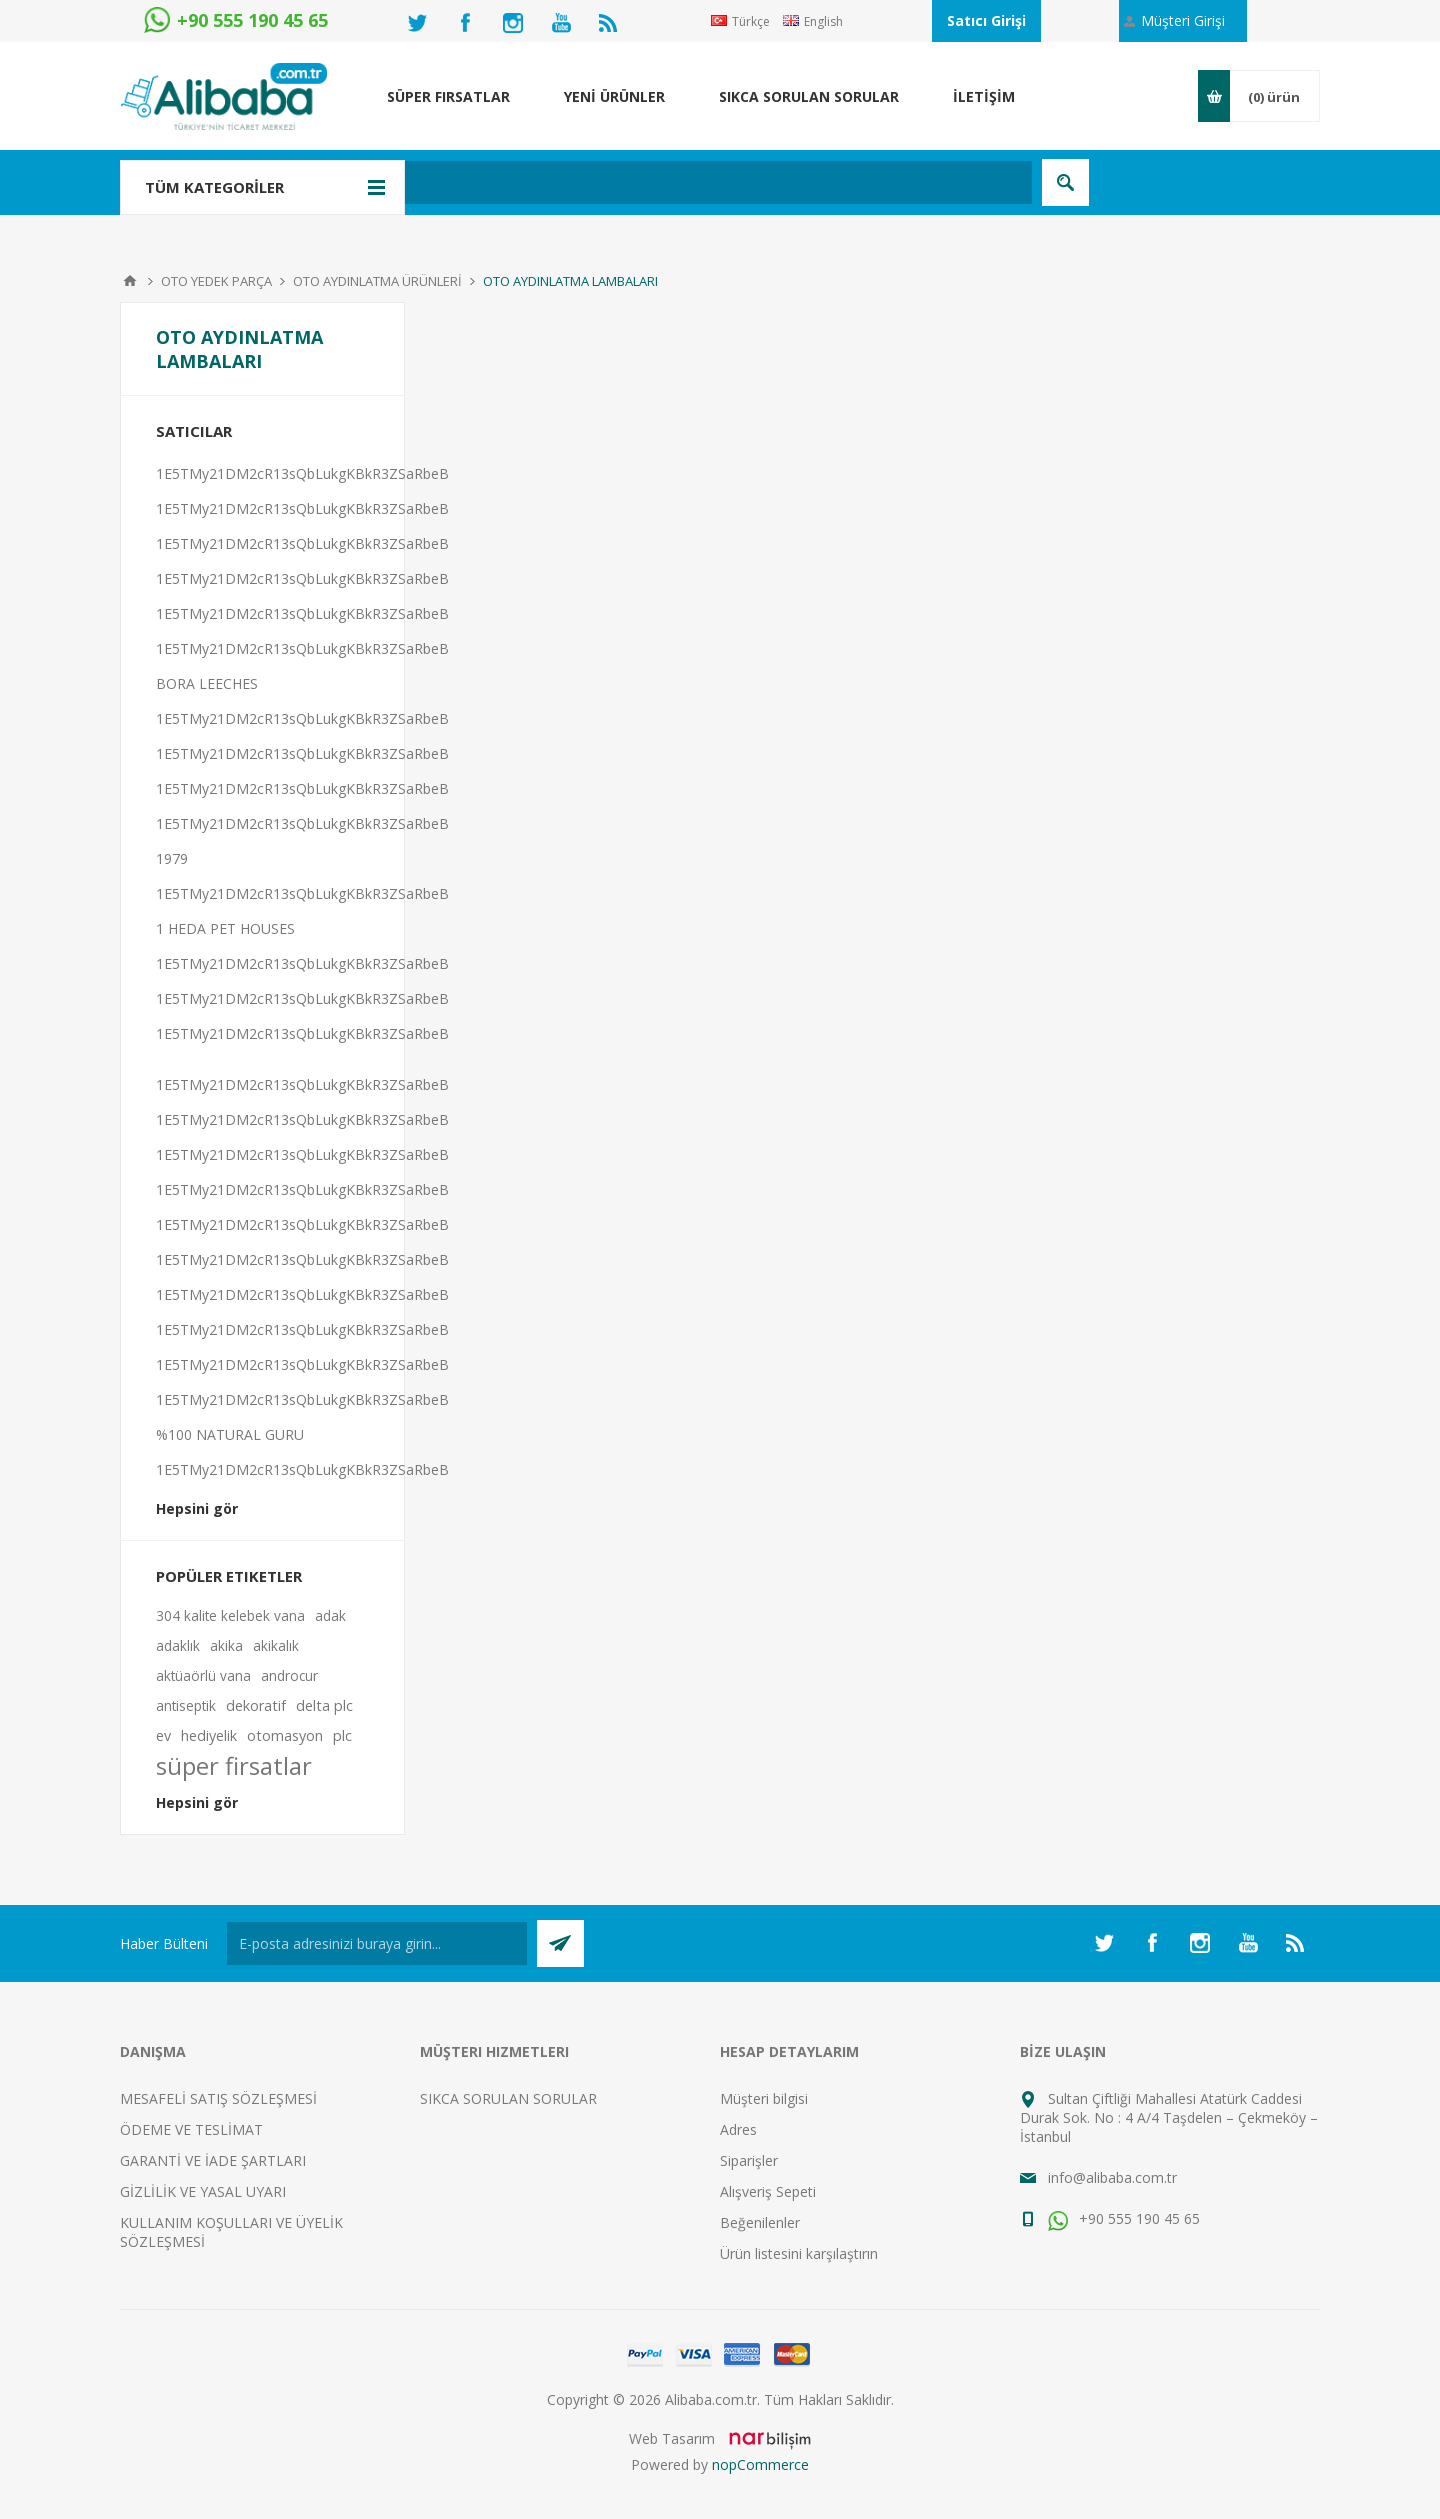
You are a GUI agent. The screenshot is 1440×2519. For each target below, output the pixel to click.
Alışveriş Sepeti (768, 2191)
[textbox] (614, 182)
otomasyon (285, 1735)
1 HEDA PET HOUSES (225, 928)
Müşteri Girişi (1183, 20)
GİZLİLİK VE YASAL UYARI (203, 2191)
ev (163, 1735)
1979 (172, 858)
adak (330, 1615)
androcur (289, 1675)
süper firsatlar (234, 1766)
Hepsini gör (197, 1508)
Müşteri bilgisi (764, 2098)
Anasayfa (130, 281)
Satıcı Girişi (986, 20)
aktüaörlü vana (203, 1675)
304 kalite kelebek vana (230, 1615)
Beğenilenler (760, 2222)
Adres (738, 2129)
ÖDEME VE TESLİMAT (191, 2129)
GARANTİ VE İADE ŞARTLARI (213, 2160)
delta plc (324, 1705)
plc (342, 1735)
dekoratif (256, 1705)
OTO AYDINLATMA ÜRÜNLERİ (377, 281)
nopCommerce (760, 2464)
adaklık (178, 1645)
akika (226, 1645)
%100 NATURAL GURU (230, 1434)
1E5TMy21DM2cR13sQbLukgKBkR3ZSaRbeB (302, 473)
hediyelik (209, 1735)
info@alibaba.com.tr (1112, 2177)
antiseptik (186, 1705)
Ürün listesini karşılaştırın (799, 2253)
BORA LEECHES (207, 683)
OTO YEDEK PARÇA (216, 281)
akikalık (276, 1645)
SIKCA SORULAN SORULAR (508, 2098)
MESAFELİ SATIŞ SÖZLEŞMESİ (218, 2098)
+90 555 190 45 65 (1124, 2218)
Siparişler (749, 2160)
